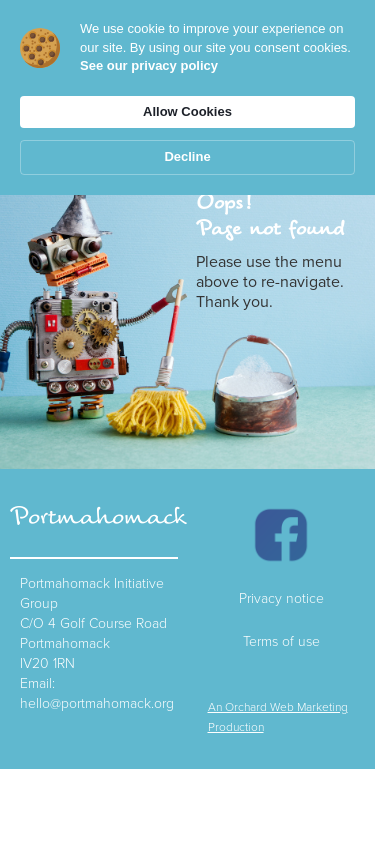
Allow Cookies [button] (187, 111)
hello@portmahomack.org (97, 703)
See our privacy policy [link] (149, 65)
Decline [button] (187, 156)
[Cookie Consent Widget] (187, 97)
